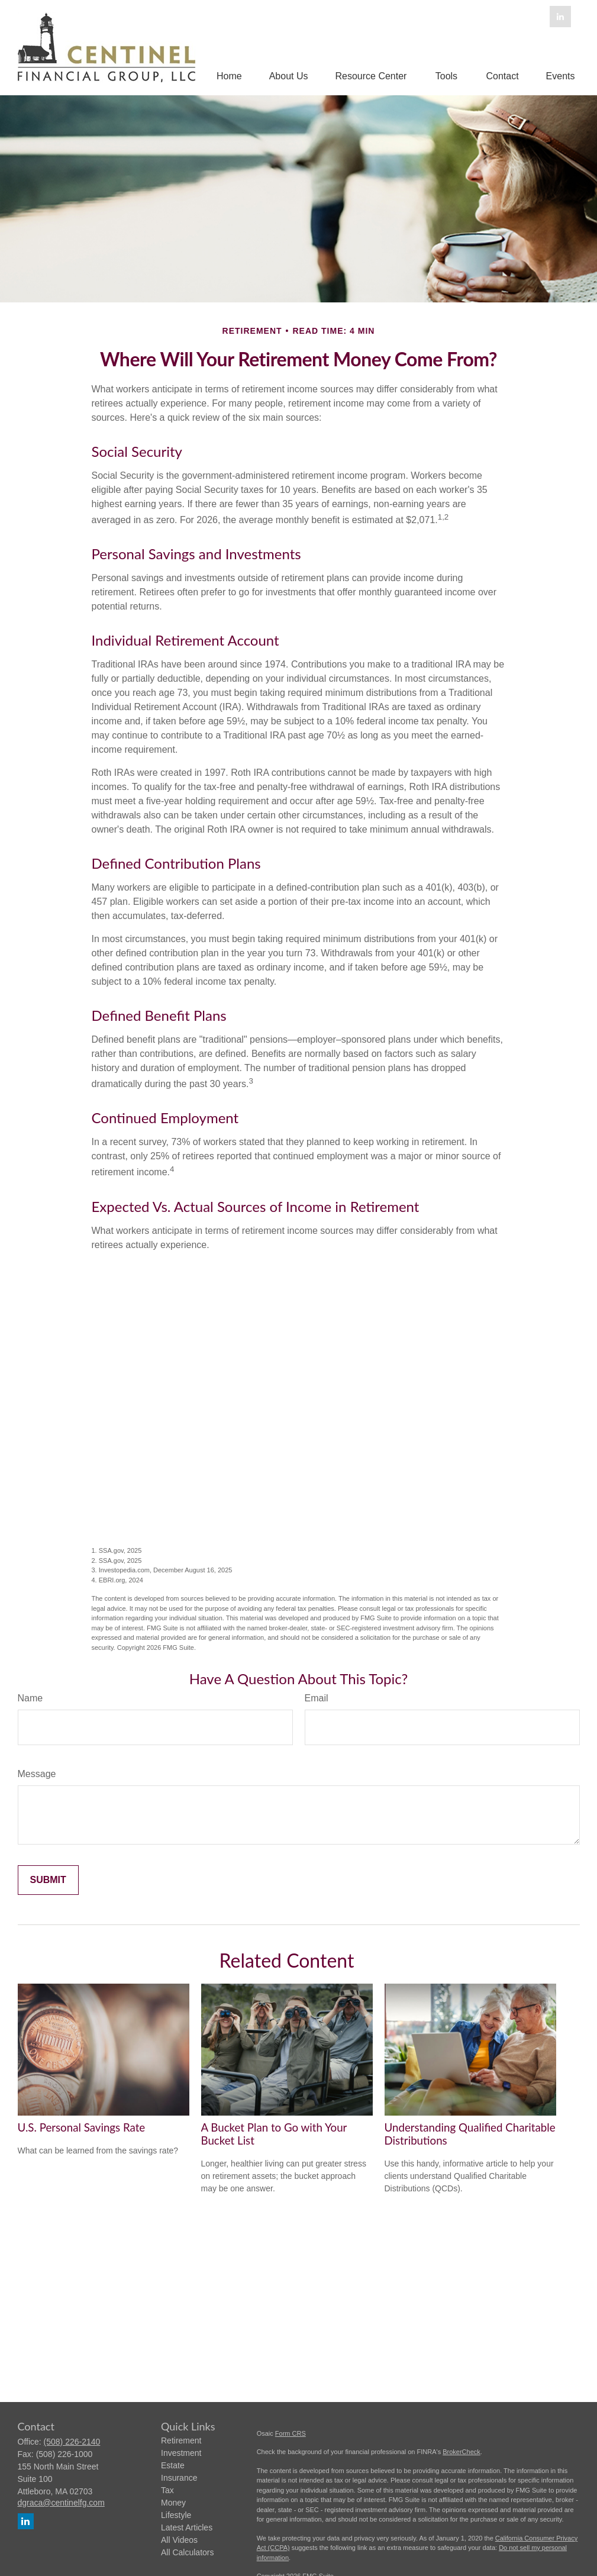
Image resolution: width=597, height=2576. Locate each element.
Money (173, 2502)
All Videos (179, 2540)
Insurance (179, 2477)
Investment (181, 2453)
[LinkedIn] (560, 16)
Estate (173, 2465)
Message (37, 1774)
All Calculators (187, 2552)
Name (30, 1698)
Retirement (181, 2440)
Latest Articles (186, 2527)
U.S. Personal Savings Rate (82, 2127)
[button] (229, 76)
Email (316, 1698)
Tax (167, 2490)
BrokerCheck (461, 2451)
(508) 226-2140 (72, 2441)
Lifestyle (176, 2515)
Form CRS (290, 2433)
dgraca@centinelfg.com (61, 2502)
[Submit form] (48, 1880)
